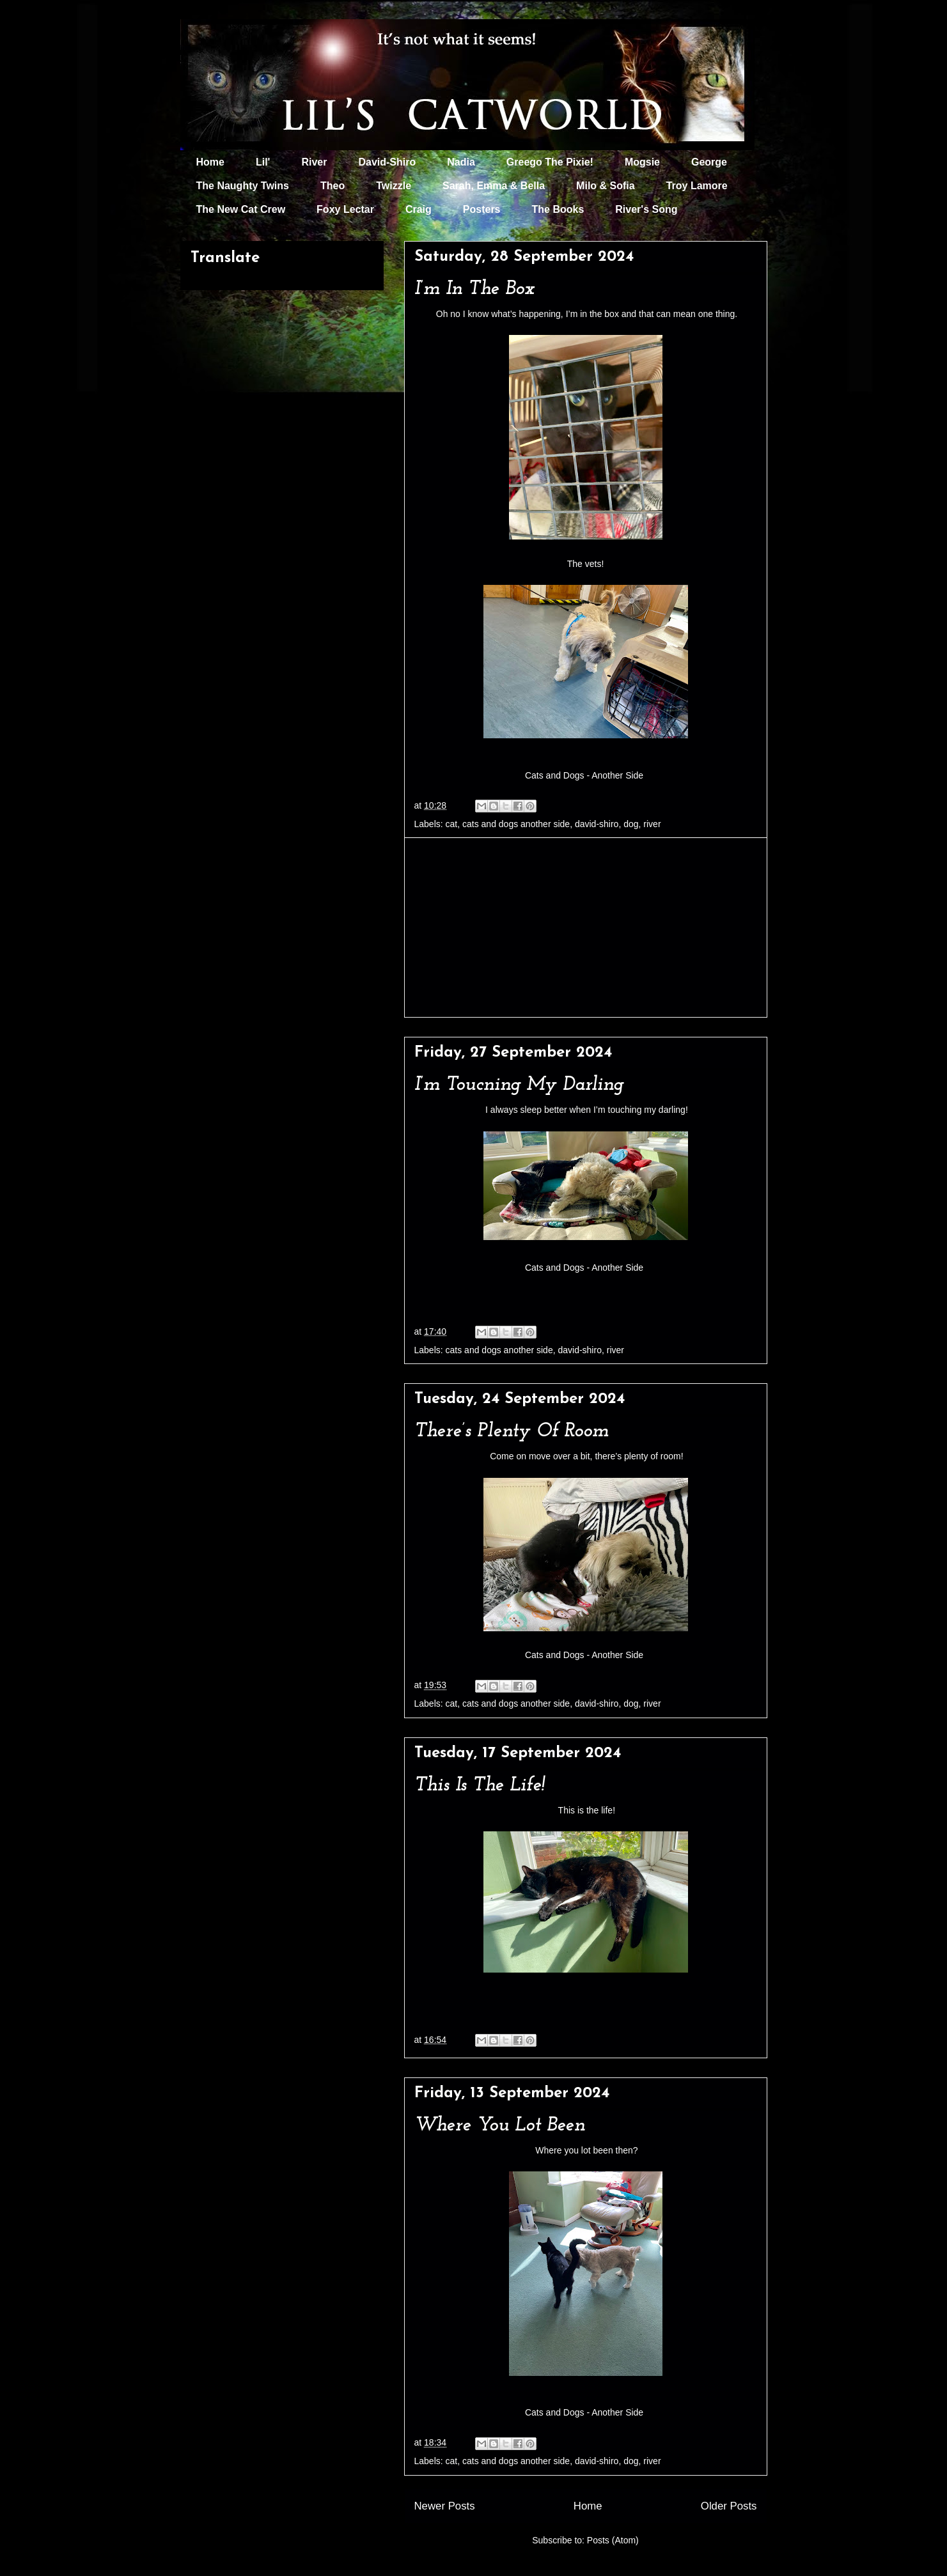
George (709, 162)
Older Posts (729, 2506)
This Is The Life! (479, 1786)
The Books (558, 209)
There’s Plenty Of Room (511, 1431)
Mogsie (642, 162)
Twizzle (393, 185)
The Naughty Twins (242, 185)
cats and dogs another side (516, 824)
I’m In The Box (474, 289)
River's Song (646, 209)
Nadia (461, 162)
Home (210, 162)
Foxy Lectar (345, 209)
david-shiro (596, 824)
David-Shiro (387, 162)
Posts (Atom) (613, 2540)
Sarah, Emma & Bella (493, 185)
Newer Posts (444, 2506)
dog (630, 824)
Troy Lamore (697, 185)
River (314, 162)
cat (452, 824)
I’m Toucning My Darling (518, 1085)
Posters (482, 209)
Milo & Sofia (605, 185)
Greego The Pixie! (549, 162)
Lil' (263, 162)
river (652, 824)
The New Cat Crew (241, 209)
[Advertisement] (586, 927)
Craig (418, 209)
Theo (332, 185)
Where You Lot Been (499, 2126)
